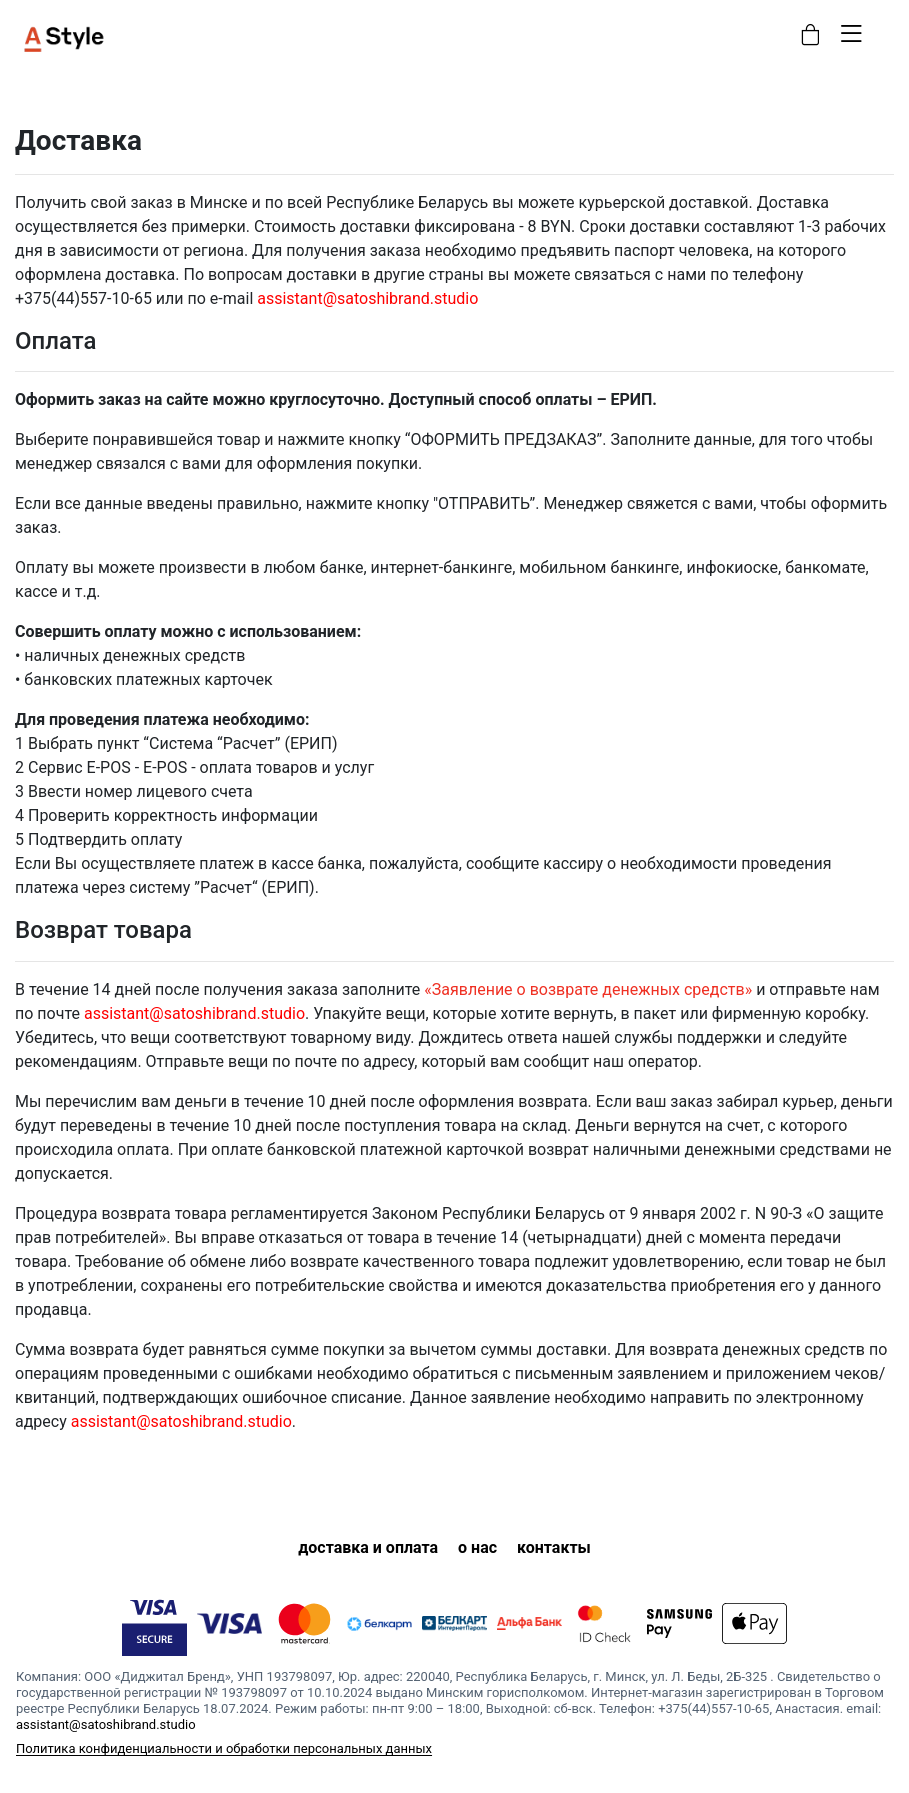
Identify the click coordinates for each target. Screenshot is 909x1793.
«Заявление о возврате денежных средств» (588, 989)
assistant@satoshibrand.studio (367, 298)
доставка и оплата (368, 1547)
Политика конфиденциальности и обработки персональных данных (224, 1748)
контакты (554, 1547)
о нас (477, 1547)
